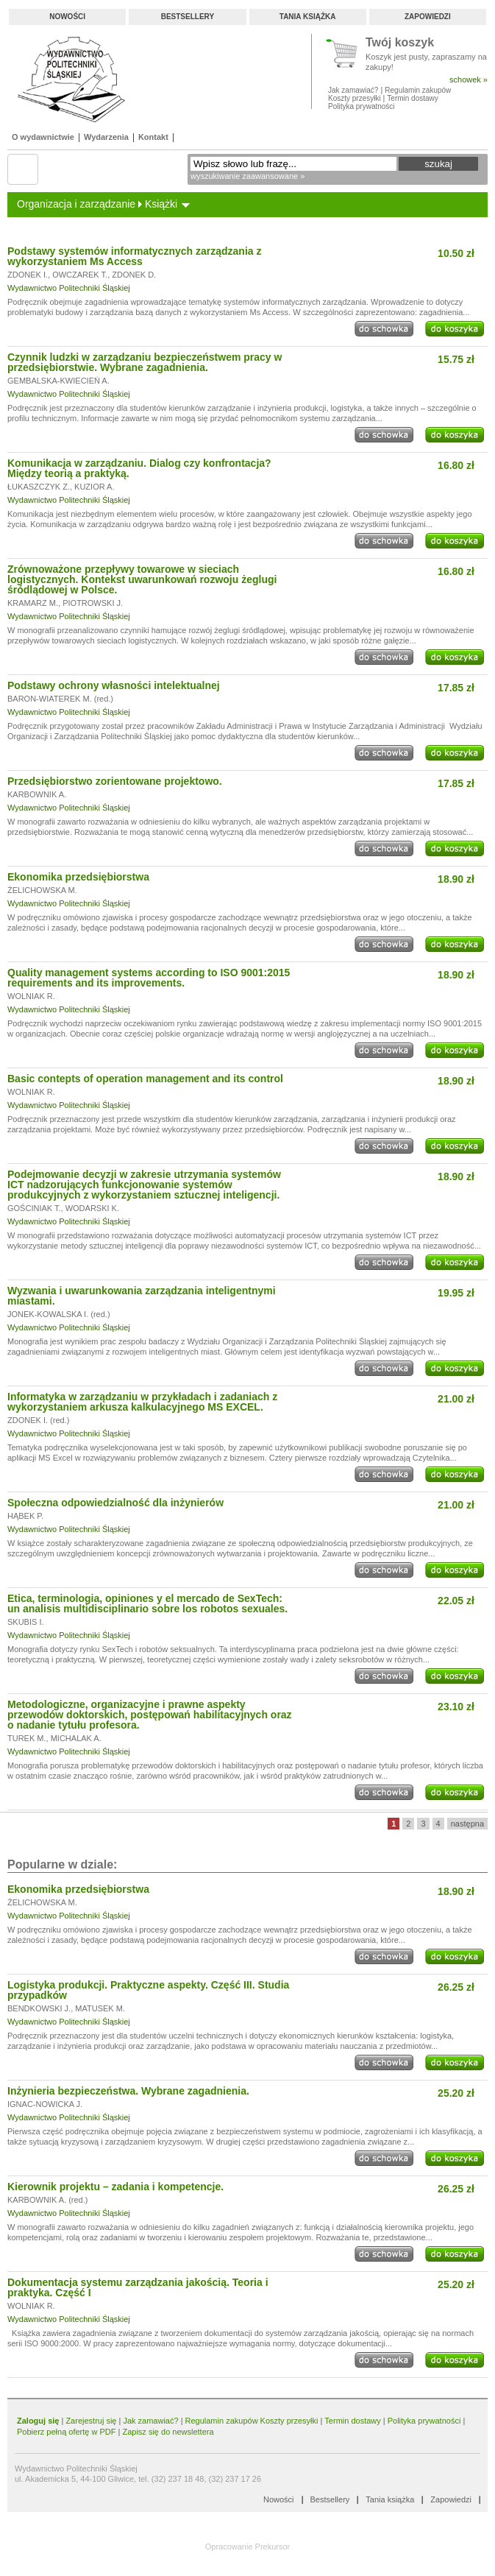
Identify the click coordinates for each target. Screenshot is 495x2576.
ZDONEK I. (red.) (38, 1420)
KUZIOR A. (94, 486)
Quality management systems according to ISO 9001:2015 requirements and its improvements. (148, 978)
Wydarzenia (106, 137)
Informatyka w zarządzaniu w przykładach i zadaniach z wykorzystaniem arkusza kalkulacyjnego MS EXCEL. (142, 1402)
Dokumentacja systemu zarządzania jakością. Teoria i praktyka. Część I (137, 2287)
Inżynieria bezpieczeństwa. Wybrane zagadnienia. (128, 2091)
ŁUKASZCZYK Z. (38, 486)
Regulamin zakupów (418, 90)
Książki (161, 204)
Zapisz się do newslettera (167, 2431)
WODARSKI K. (92, 1208)
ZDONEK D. (134, 274)
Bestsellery (187, 17)
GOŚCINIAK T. (34, 1208)
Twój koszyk (400, 43)
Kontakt (153, 137)
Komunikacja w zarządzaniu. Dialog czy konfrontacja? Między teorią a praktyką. (139, 468)
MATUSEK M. (100, 2008)
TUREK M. (26, 1738)
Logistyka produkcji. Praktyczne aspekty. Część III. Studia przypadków (148, 1990)
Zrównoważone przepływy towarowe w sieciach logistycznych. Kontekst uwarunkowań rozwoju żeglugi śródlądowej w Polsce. (142, 579)
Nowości (67, 17)
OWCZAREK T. (79, 274)
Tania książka (307, 17)
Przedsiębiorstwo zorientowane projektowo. (114, 781)
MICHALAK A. (76, 1738)
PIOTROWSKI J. (93, 603)
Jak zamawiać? (353, 90)
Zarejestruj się (90, 2420)
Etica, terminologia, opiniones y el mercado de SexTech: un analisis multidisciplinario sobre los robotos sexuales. (147, 1603)
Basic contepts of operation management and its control (145, 1078)
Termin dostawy (412, 98)
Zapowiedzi (428, 17)
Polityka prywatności (361, 106)
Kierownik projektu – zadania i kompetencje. (115, 2186)
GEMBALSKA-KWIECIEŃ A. (58, 380)
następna (467, 1823)
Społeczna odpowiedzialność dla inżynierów (115, 1502)
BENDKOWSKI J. (39, 2008)
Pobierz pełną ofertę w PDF (66, 2431)
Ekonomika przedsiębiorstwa (78, 877)
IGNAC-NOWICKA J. (44, 2104)
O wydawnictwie (43, 137)
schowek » (468, 79)
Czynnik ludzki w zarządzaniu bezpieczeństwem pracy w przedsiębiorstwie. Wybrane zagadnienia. (144, 362)
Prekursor (273, 2546)
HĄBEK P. (25, 1515)
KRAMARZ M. (32, 603)
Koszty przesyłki (355, 98)
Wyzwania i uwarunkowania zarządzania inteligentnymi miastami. (141, 1296)
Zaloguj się (38, 2420)
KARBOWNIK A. (36, 794)
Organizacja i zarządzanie (76, 204)
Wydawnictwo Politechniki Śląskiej (68, 287)
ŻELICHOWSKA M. (42, 890)
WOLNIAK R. (31, 996)
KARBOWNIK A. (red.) (47, 2199)
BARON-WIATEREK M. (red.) (60, 698)
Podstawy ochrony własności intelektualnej (113, 685)
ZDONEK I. (27, 274)
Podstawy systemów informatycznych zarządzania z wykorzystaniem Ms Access (134, 256)
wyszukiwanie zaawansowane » (247, 176)
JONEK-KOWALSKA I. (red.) (58, 1314)
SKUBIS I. (25, 1621)
